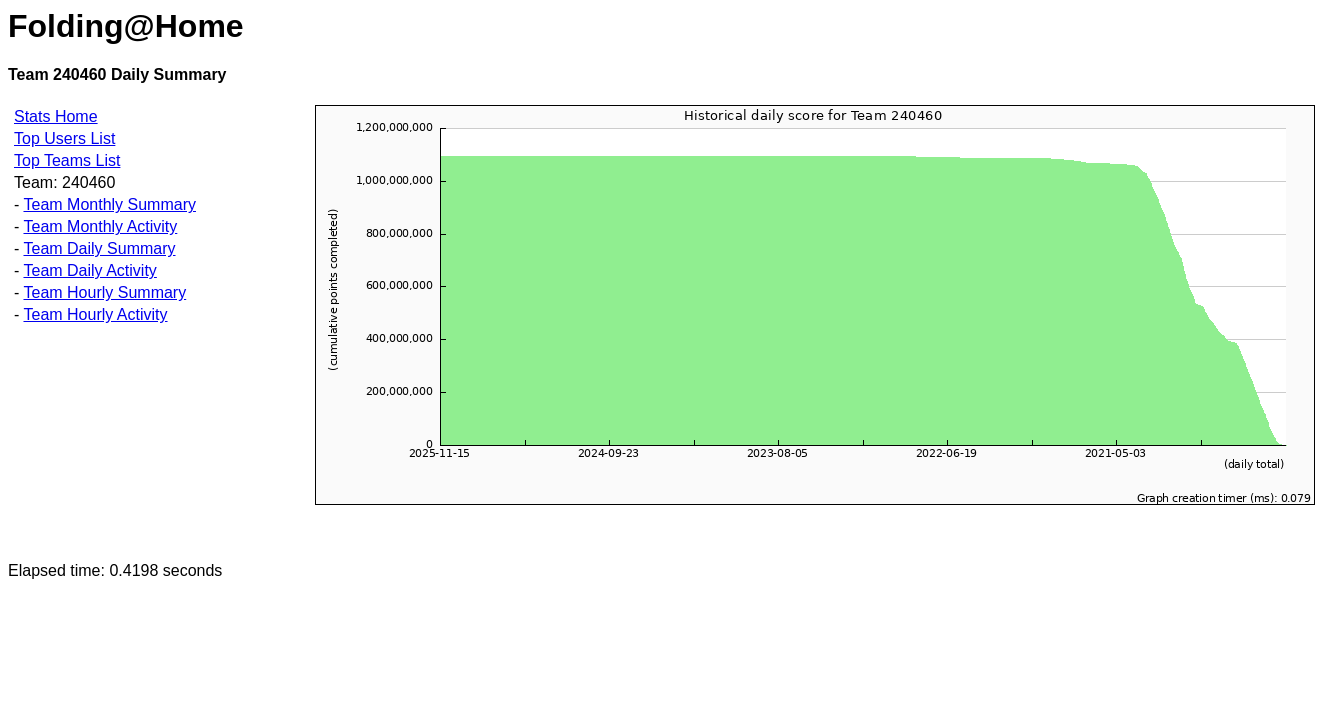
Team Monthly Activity (100, 226)
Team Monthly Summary (109, 204)
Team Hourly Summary (104, 292)
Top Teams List (67, 160)
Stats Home (56, 116)
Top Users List (64, 138)
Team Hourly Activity (95, 314)
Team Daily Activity (89, 270)
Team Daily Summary (99, 248)
